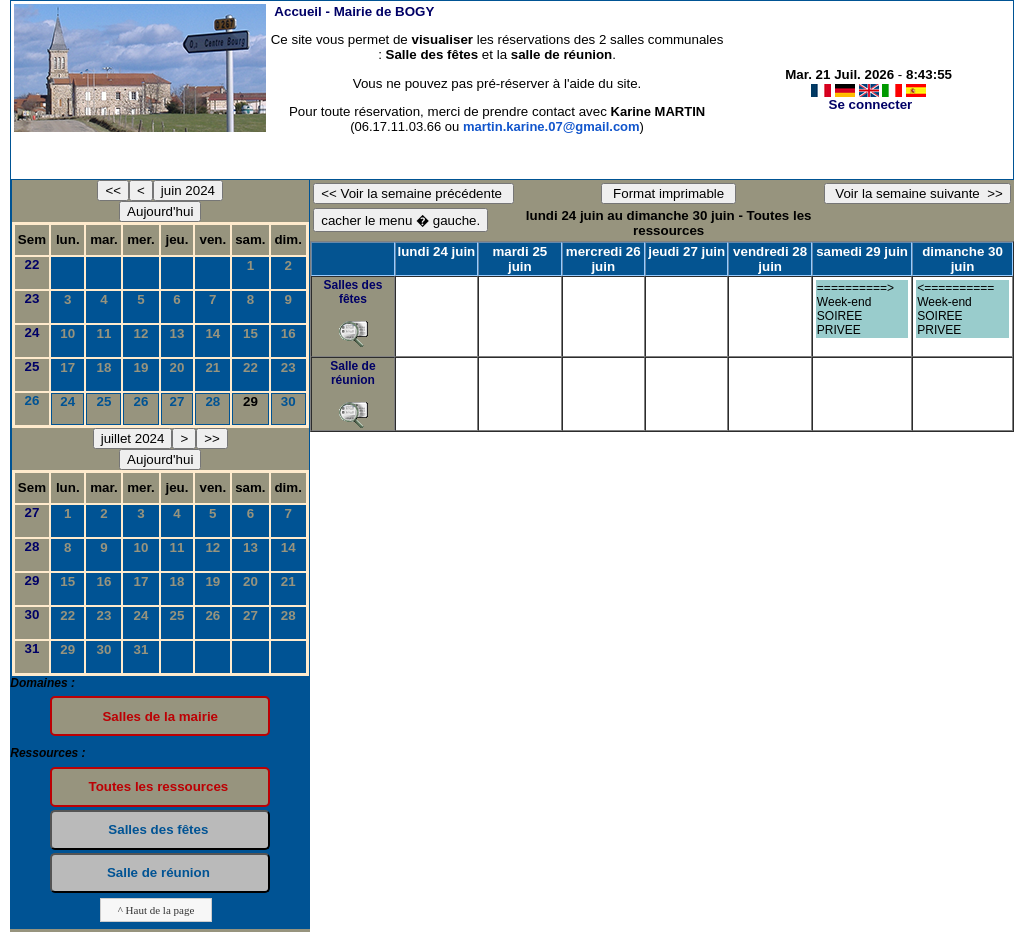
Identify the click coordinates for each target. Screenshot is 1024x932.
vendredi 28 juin (770, 259)
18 (104, 367)
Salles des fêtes (353, 292)
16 (288, 333)
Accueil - (354, 11)
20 (177, 367)
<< (113, 190)
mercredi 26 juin (603, 259)
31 (32, 648)
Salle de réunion (352, 373)
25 (32, 366)
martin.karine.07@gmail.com (551, 126)
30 (288, 401)
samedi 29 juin (862, 251)
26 (32, 400)
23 (32, 298)
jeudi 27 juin (686, 251)
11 (104, 333)
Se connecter (871, 104)
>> (212, 438)
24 (32, 332)
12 (141, 333)
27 (177, 401)
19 (141, 367)
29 (32, 580)
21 (212, 367)
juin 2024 (188, 190)
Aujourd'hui (160, 211)
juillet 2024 (133, 438)
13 (177, 333)
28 (212, 401)
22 (32, 264)
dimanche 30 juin (962, 259)
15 (250, 333)
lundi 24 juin (437, 251)
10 (67, 333)
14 (212, 333)
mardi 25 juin (519, 259)
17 (67, 367)
